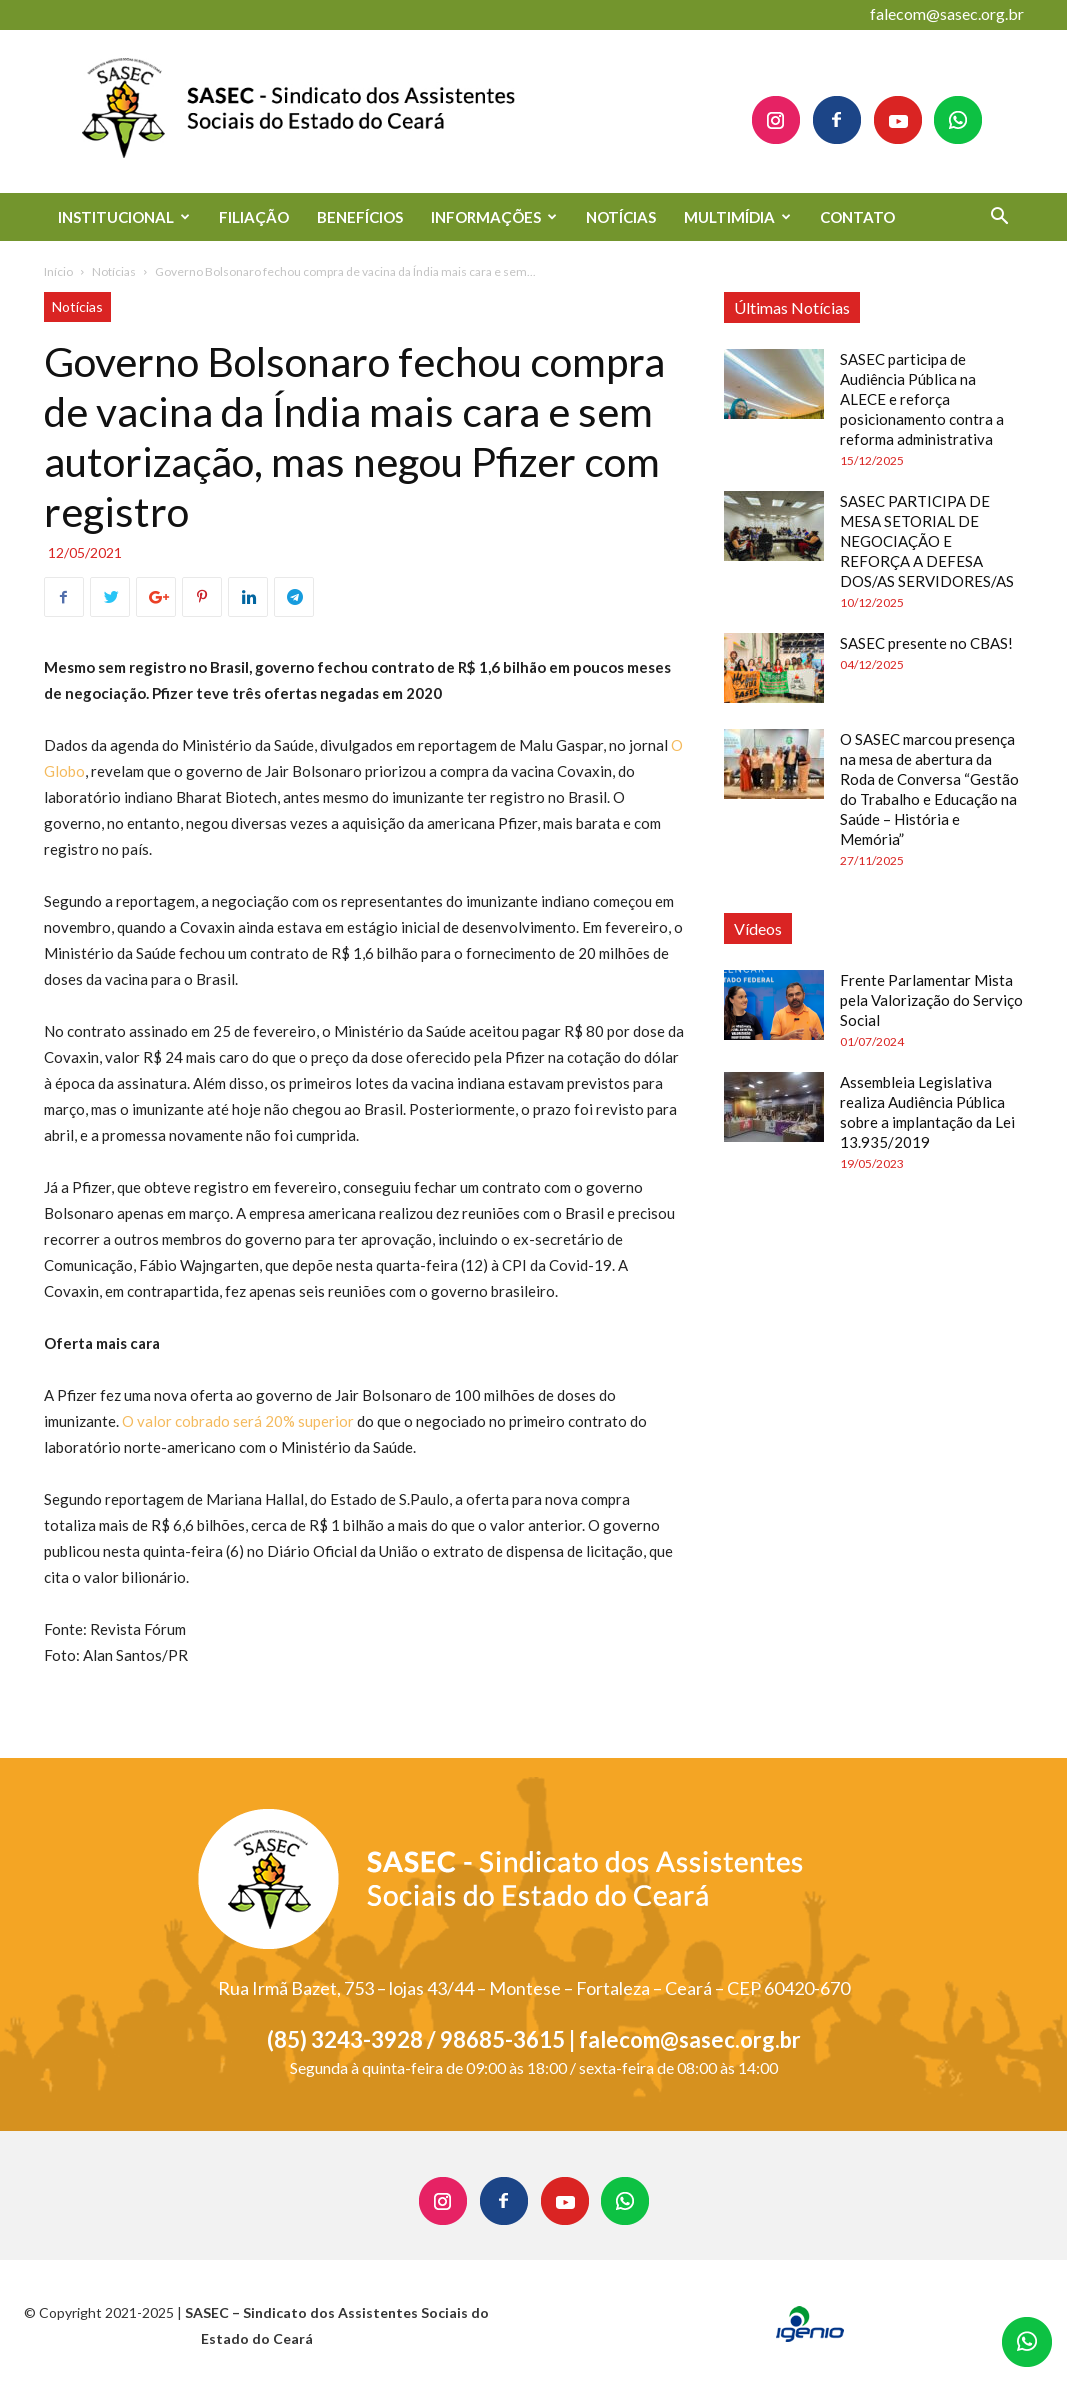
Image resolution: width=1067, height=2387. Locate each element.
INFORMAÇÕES (494, 217)
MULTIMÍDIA (737, 217)
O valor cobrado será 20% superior (238, 1421)
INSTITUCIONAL (124, 217)
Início (58, 271)
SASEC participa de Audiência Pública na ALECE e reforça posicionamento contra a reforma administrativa (922, 399)
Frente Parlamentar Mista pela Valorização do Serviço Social (931, 1000)
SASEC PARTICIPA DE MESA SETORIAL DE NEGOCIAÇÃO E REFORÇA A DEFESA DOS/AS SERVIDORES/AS (927, 541)
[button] (1000, 218)
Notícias (114, 271)
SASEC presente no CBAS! (926, 643)
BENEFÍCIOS (360, 217)
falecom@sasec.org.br (947, 13)
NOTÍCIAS (621, 217)
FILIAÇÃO (254, 217)
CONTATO (857, 217)
